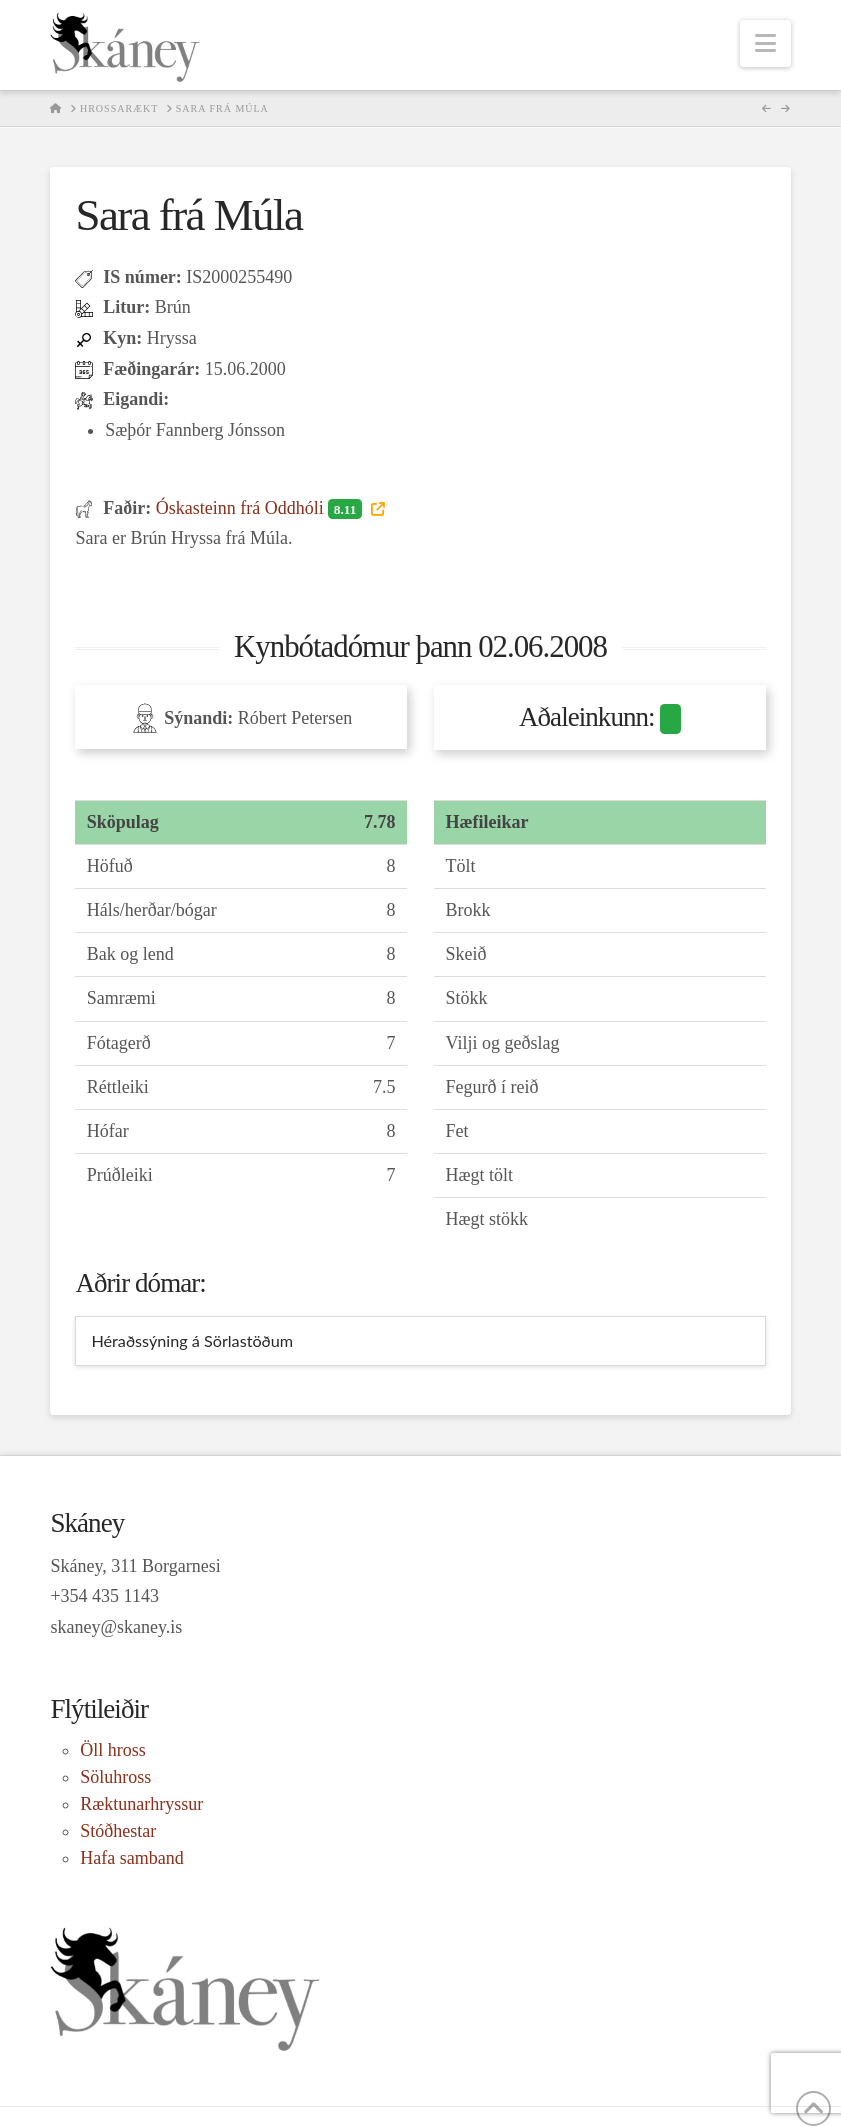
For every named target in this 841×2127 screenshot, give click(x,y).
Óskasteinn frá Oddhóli (261, 508)
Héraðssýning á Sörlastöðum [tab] (192, 1340)
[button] (765, 43)
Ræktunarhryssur (141, 1804)
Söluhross (115, 1777)
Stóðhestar (118, 1831)
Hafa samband (131, 1858)
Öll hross (113, 1750)
